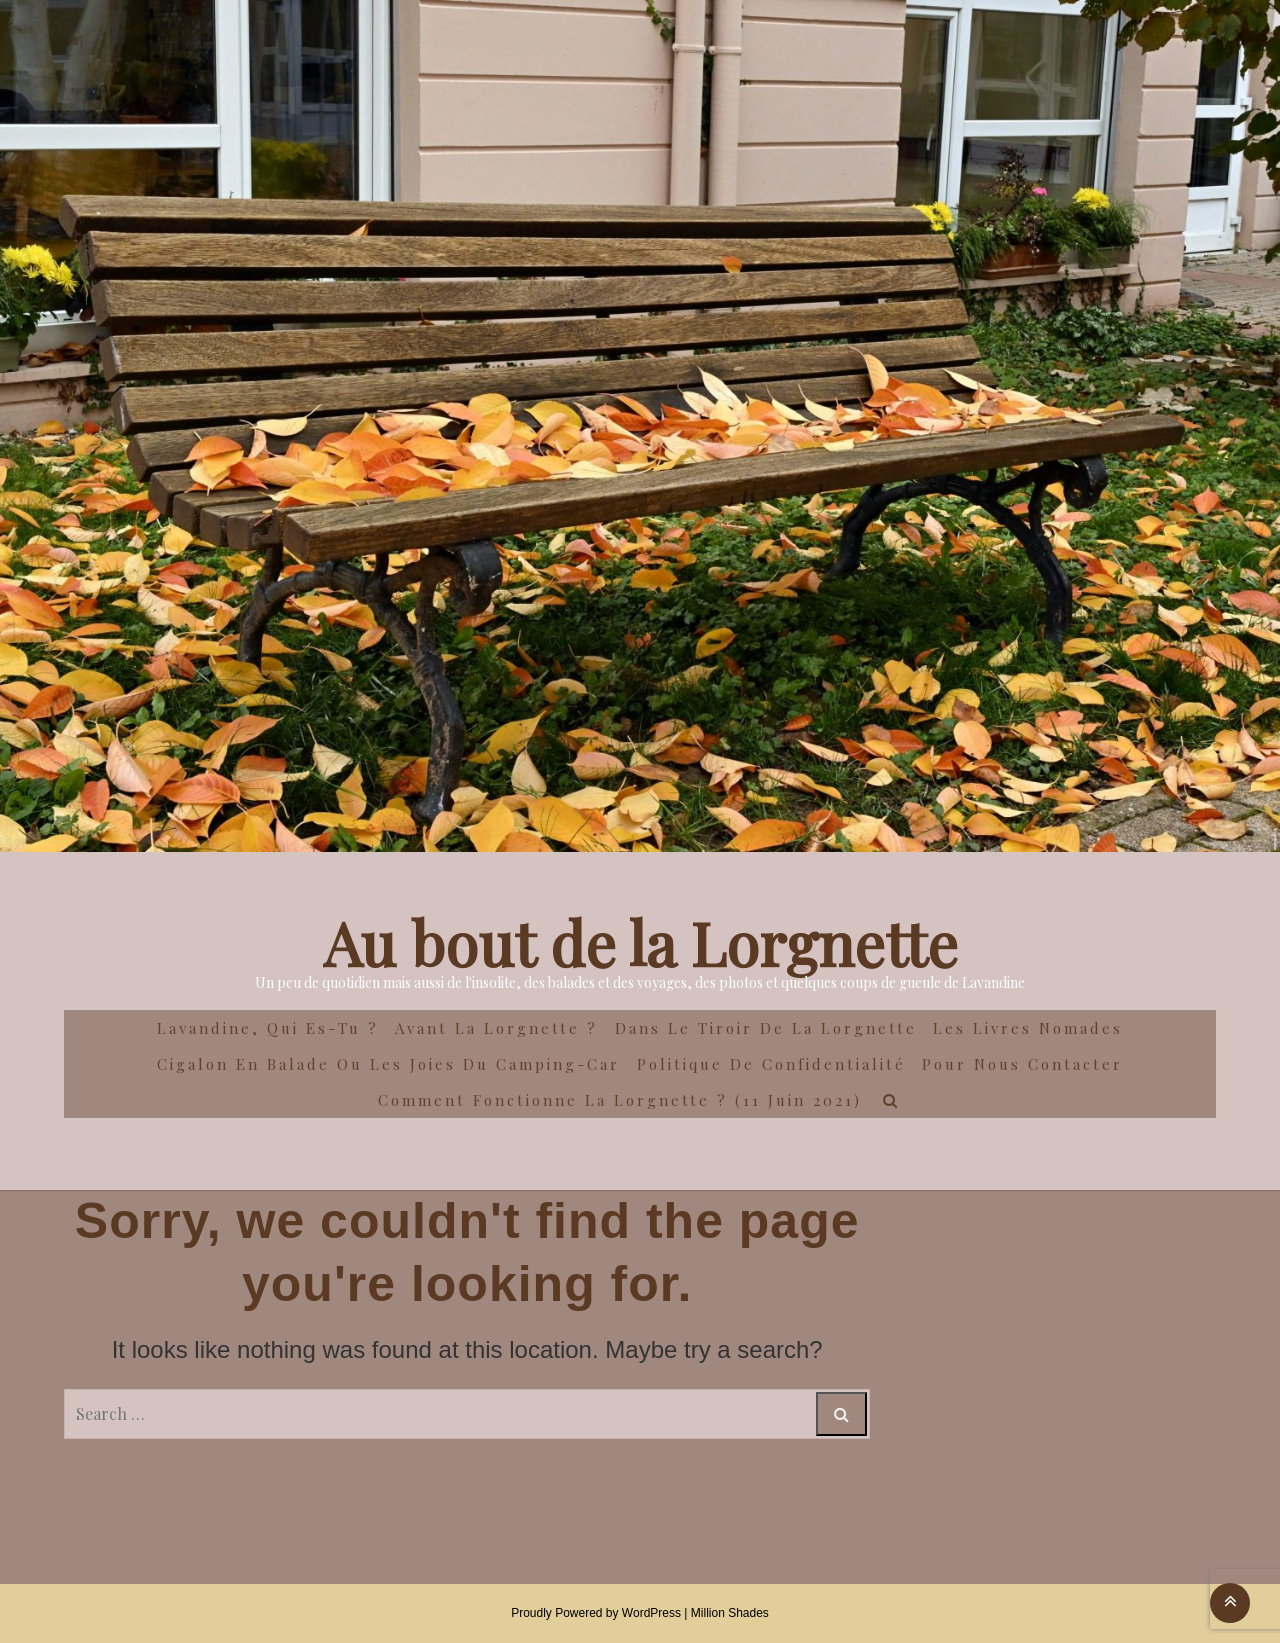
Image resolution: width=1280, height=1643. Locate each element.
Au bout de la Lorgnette (640, 942)
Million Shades (730, 1613)
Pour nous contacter (1022, 1064)
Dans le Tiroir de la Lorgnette (766, 1028)
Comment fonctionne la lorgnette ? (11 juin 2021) (620, 1100)
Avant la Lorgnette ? (496, 1028)
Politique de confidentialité (771, 1064)
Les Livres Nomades (1028, 1028)
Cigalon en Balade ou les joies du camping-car (388, 1064)
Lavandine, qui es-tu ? (268, 1028)
